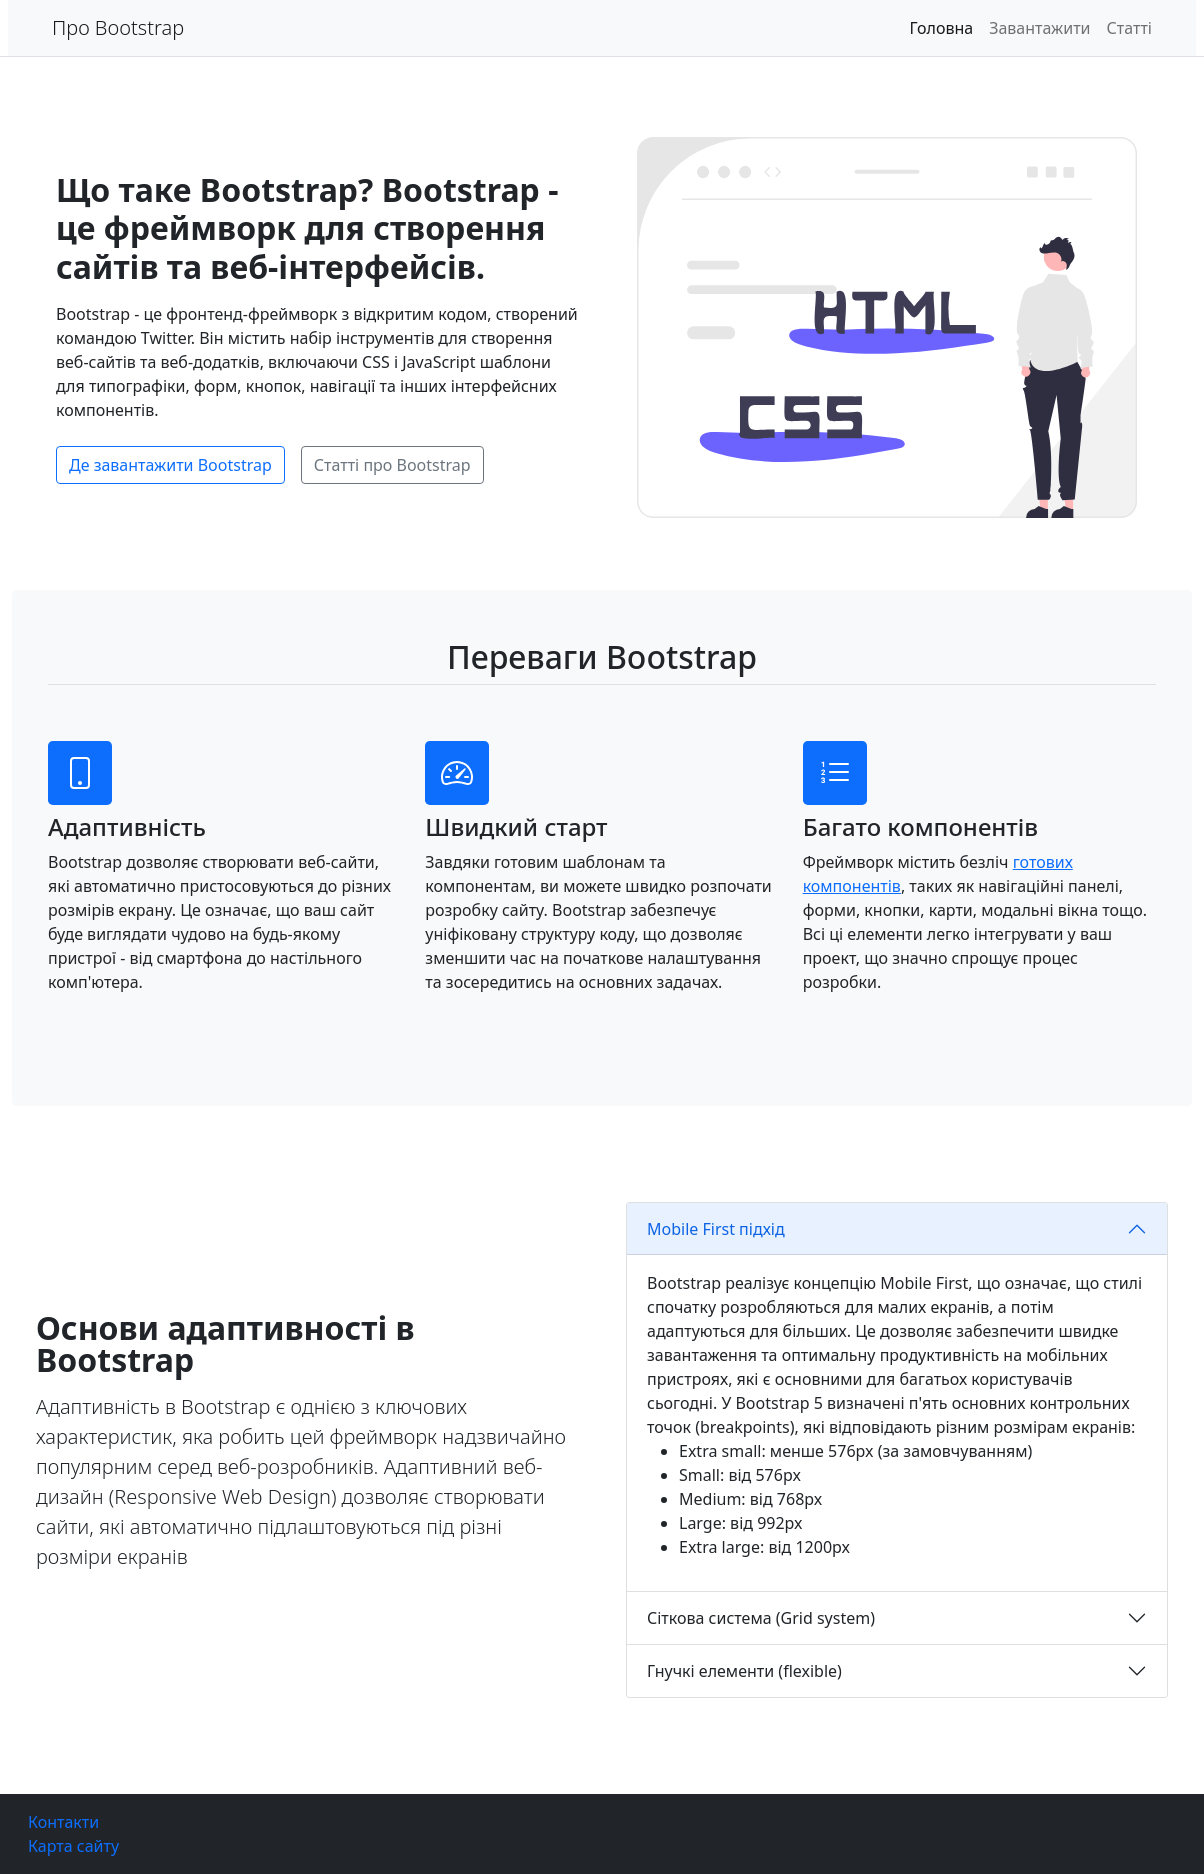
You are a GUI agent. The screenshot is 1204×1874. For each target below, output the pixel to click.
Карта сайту (73, 1846)
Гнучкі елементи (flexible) (744, 1671)
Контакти (63, 1822)
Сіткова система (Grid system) (761, 1618)
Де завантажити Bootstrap (170, 465)
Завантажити (1039, 28)
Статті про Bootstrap (392, 465)
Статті (1129, 28)
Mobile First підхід (716, 1229)
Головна (942, 28)
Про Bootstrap (118, 27)
